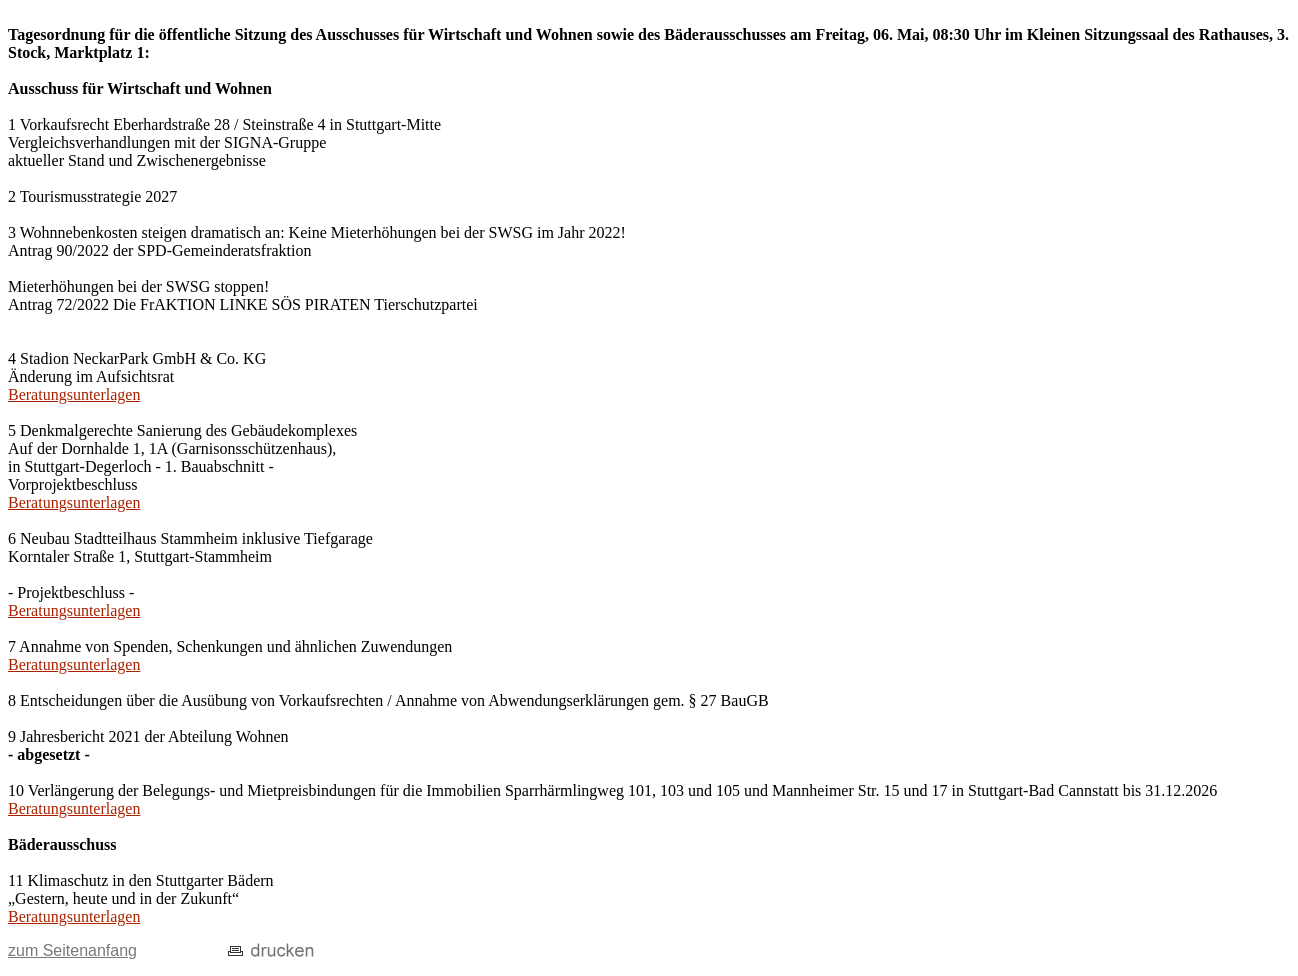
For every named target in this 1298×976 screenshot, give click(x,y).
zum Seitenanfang (72, 950)
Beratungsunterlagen (74, 394)
